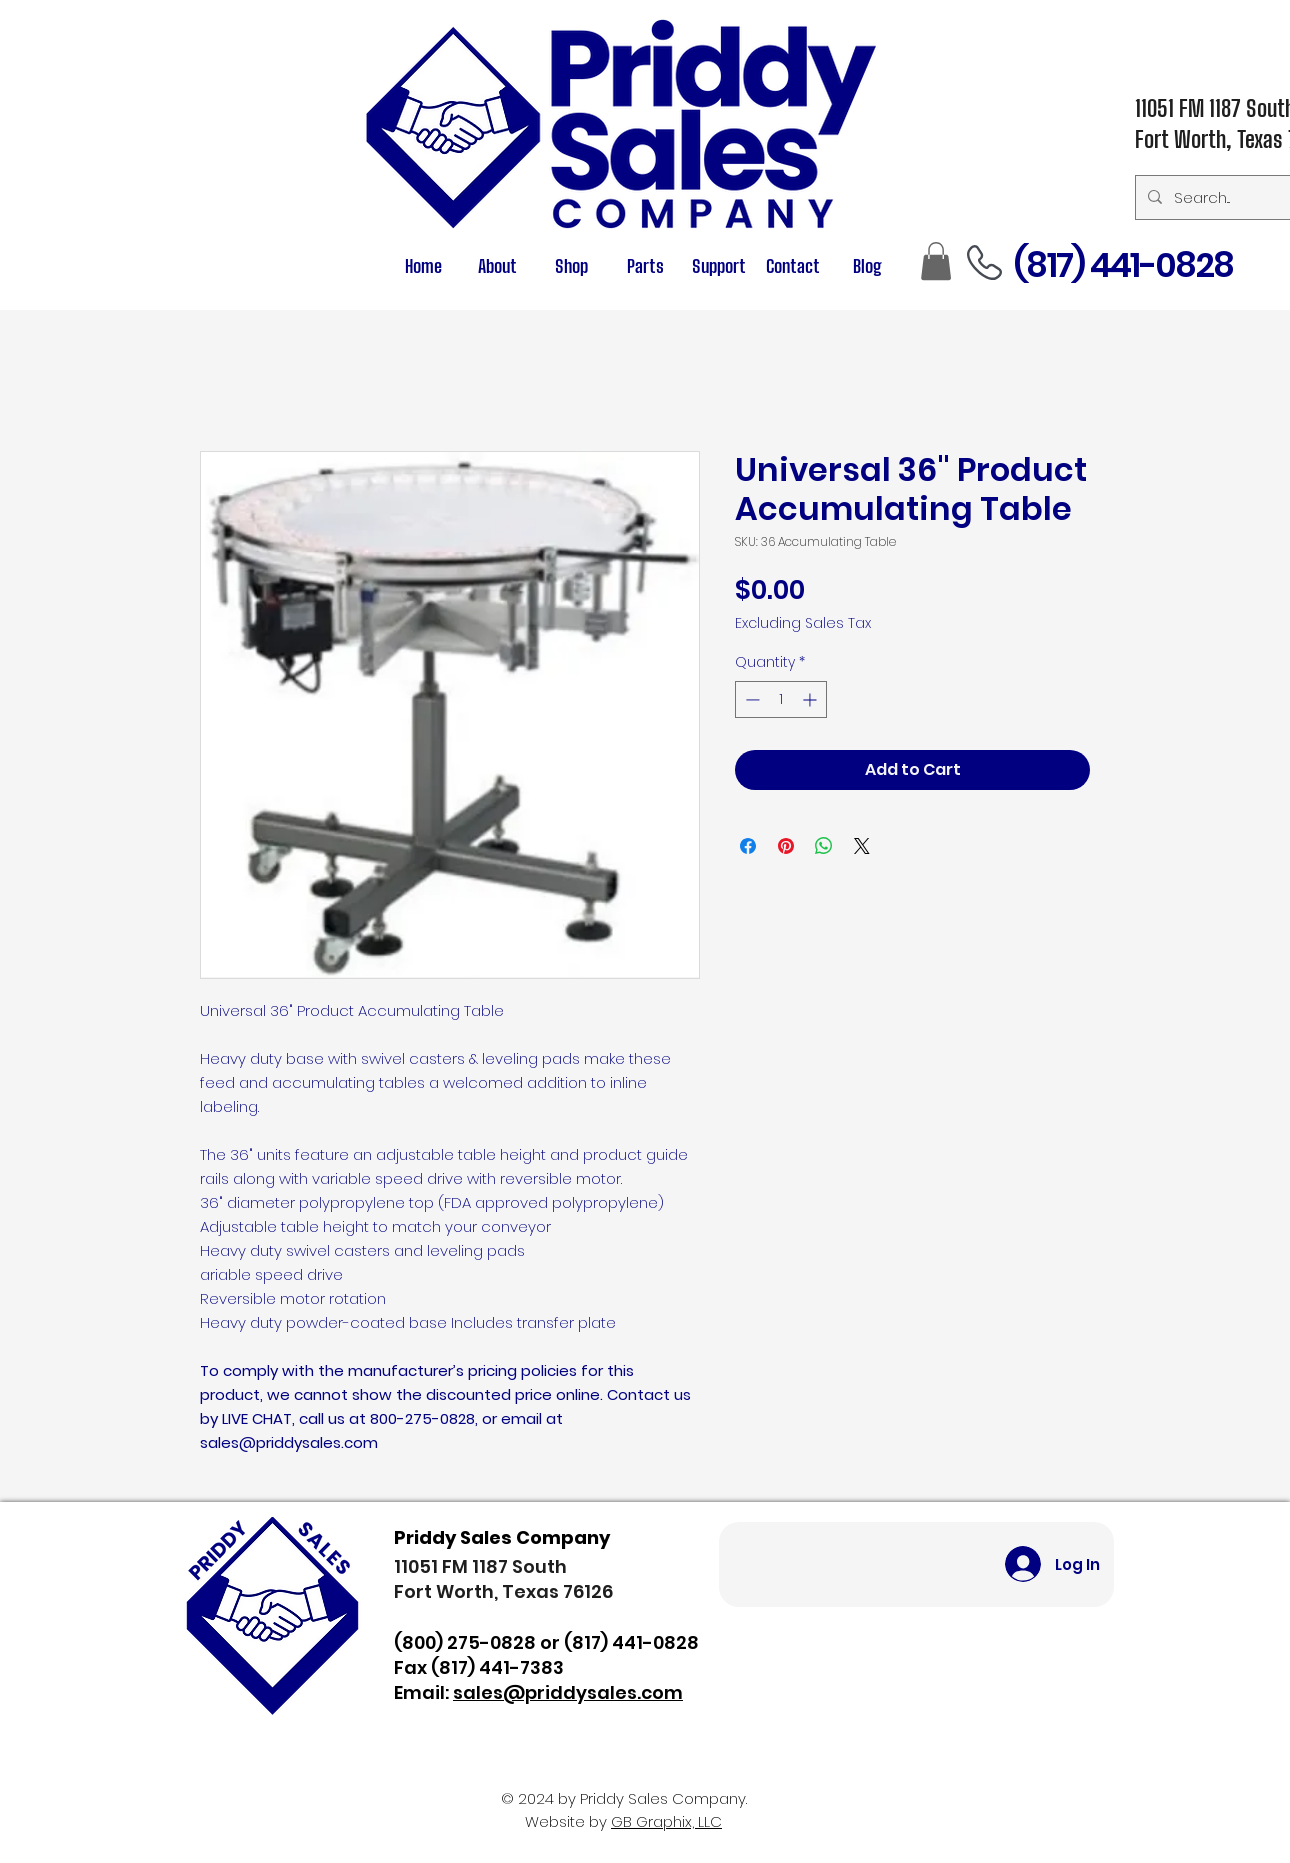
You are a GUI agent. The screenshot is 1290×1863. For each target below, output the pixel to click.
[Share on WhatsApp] (824, 846)
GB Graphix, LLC (666, 1821)
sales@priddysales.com (568, 1692)
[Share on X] (862, 846)
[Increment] (811, 699)
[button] (645, 266)
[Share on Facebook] (748, 846)
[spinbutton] (781, 699)
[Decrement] (750, 699)
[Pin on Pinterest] (786, 846)
